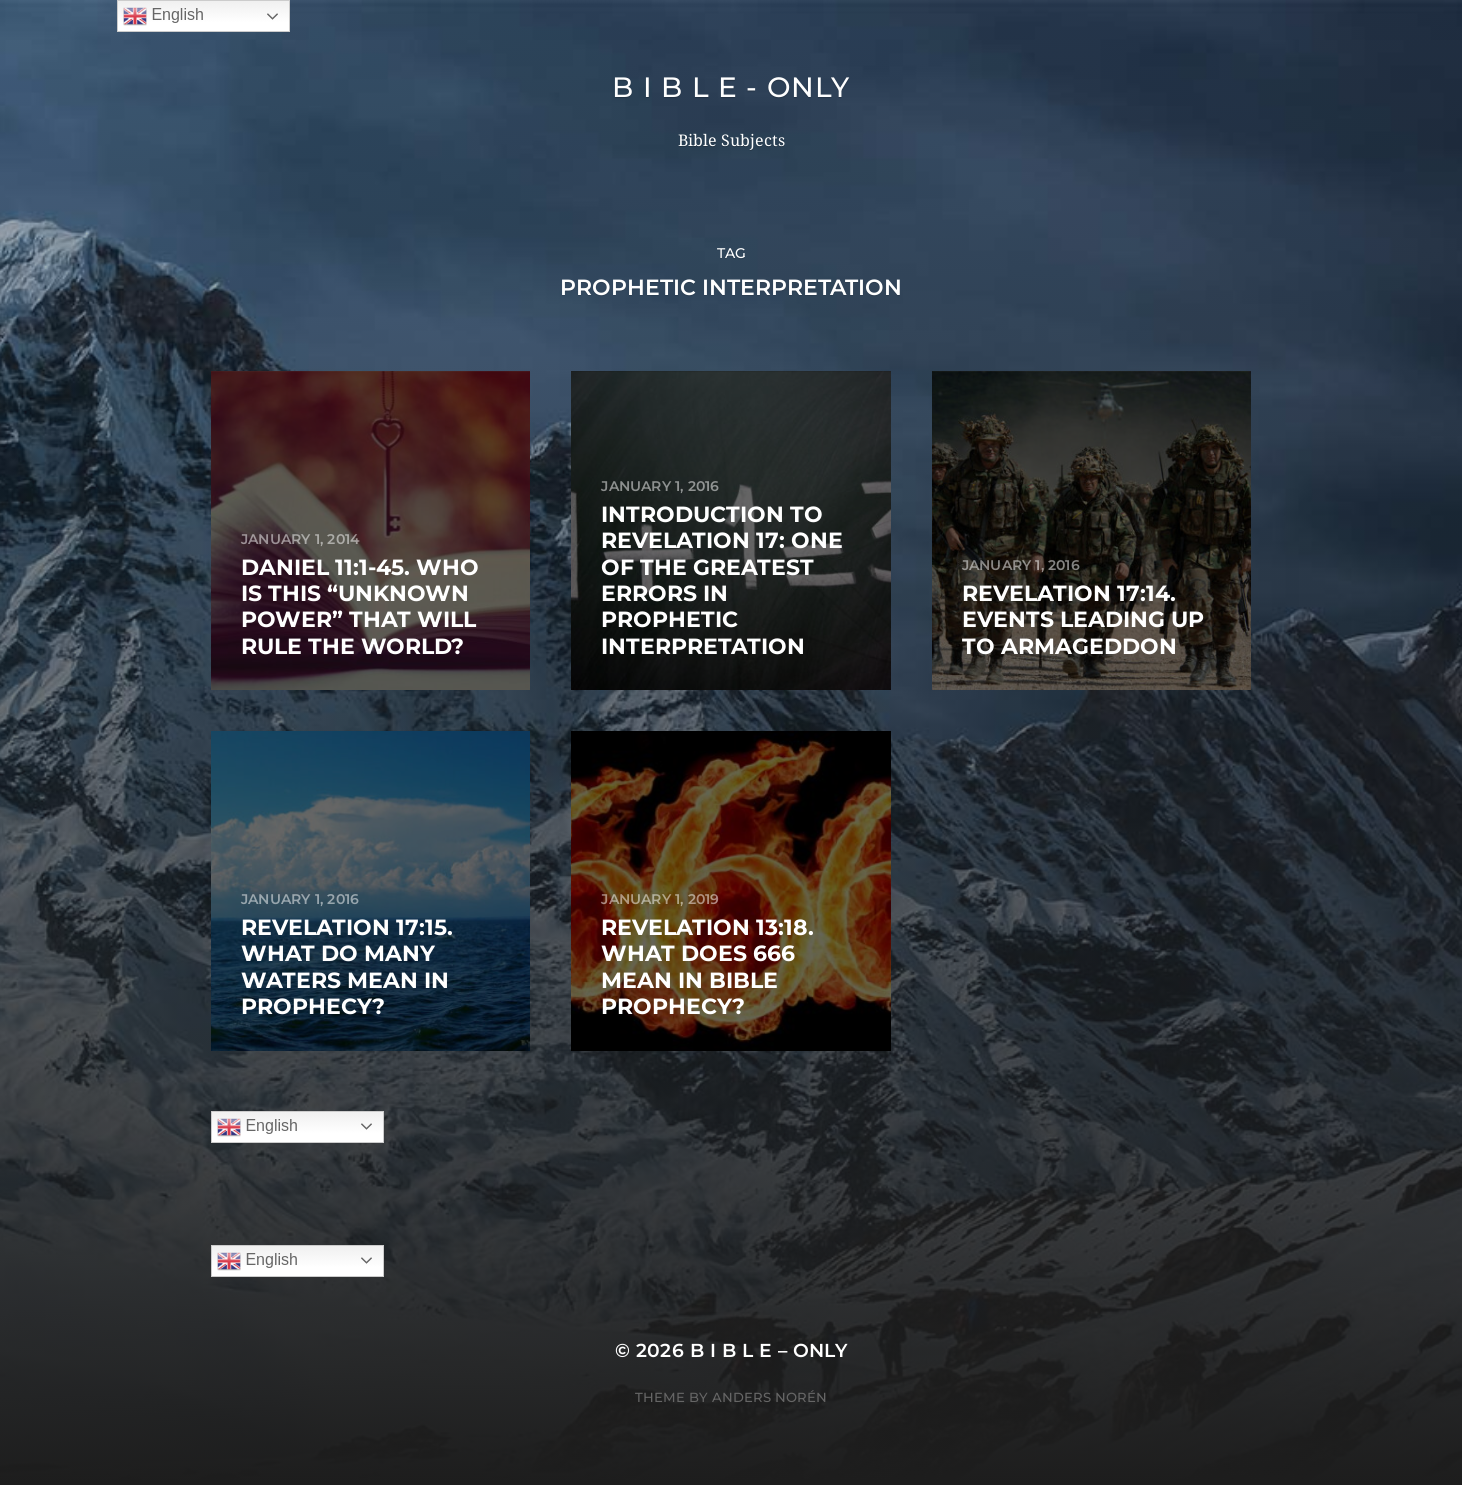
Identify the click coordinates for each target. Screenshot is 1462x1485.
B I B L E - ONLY (730, 87)
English (257, 1127)
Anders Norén (769, 1397)
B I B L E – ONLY (769, 1350)
